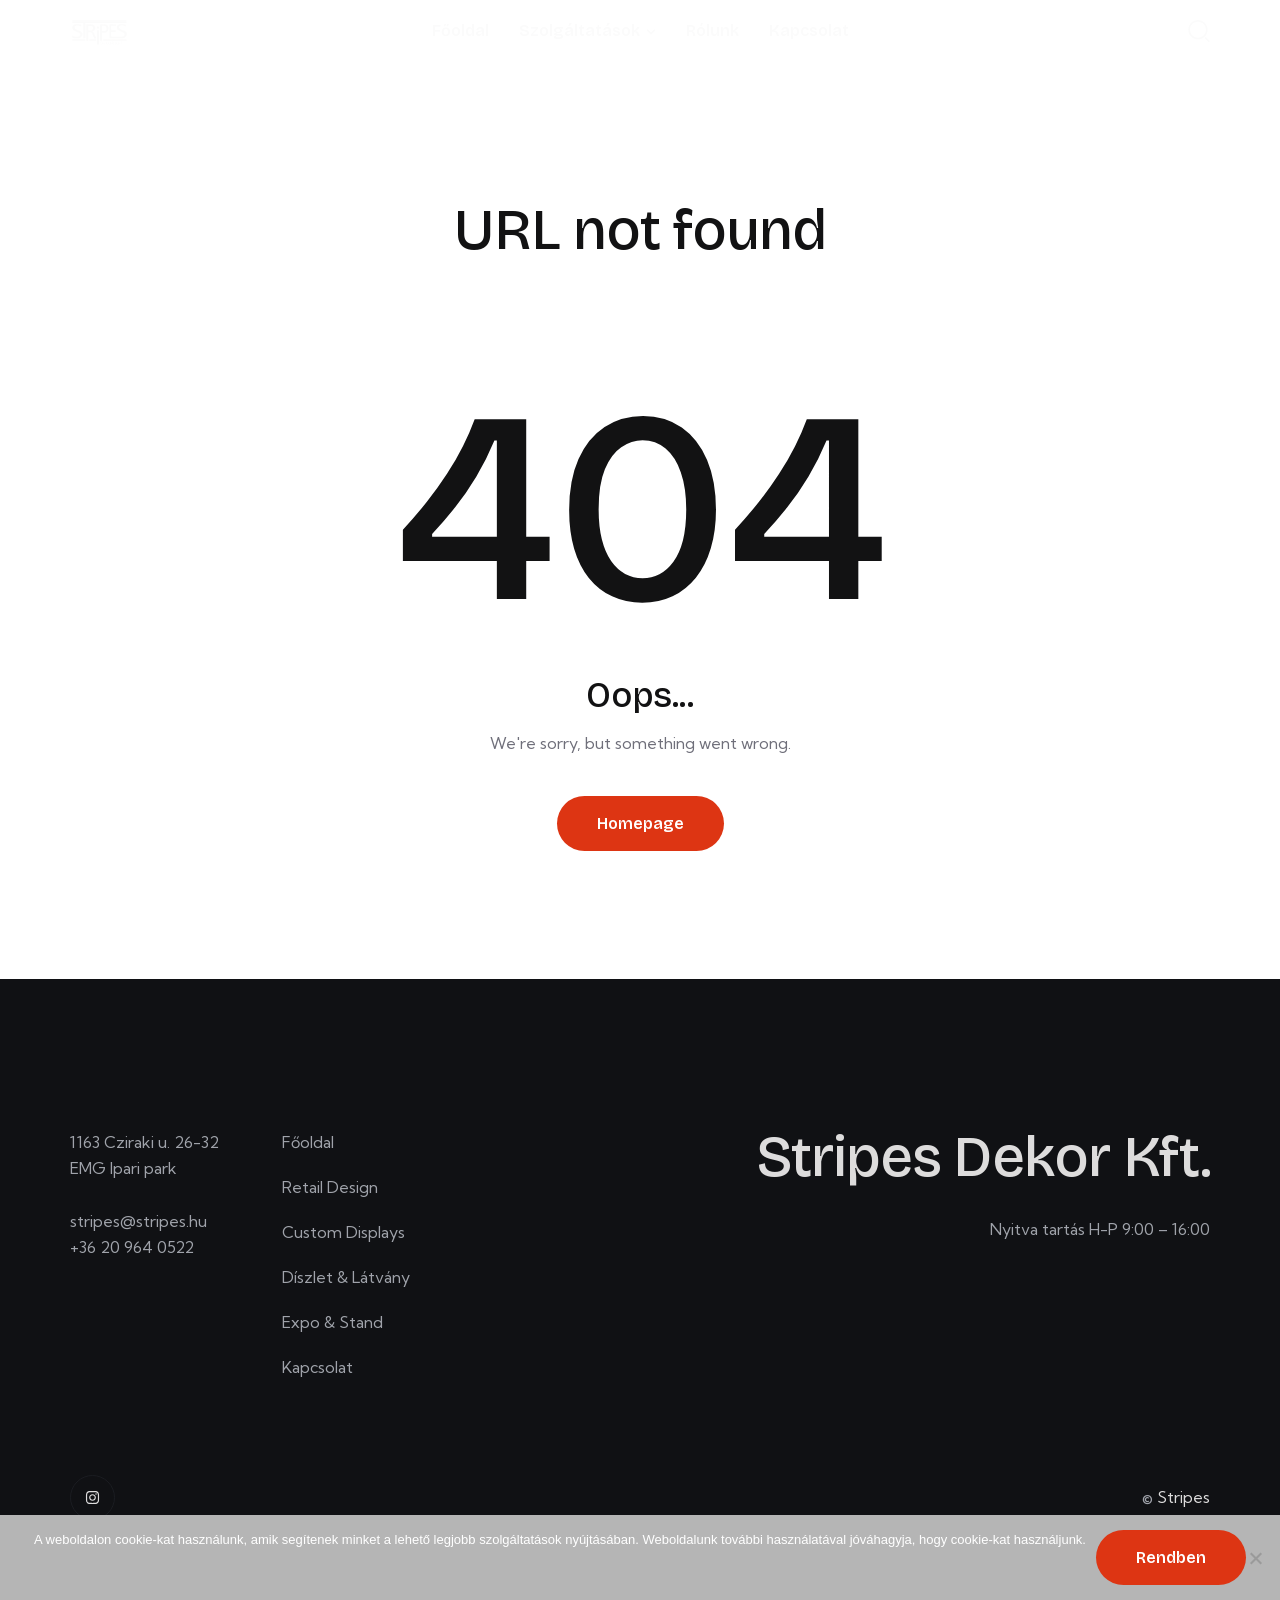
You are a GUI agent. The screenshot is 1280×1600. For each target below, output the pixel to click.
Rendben (1171, 1557)
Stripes (1183, 1497)
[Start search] (1199, 30)
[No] (1255, 1558)
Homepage (640, 823)
